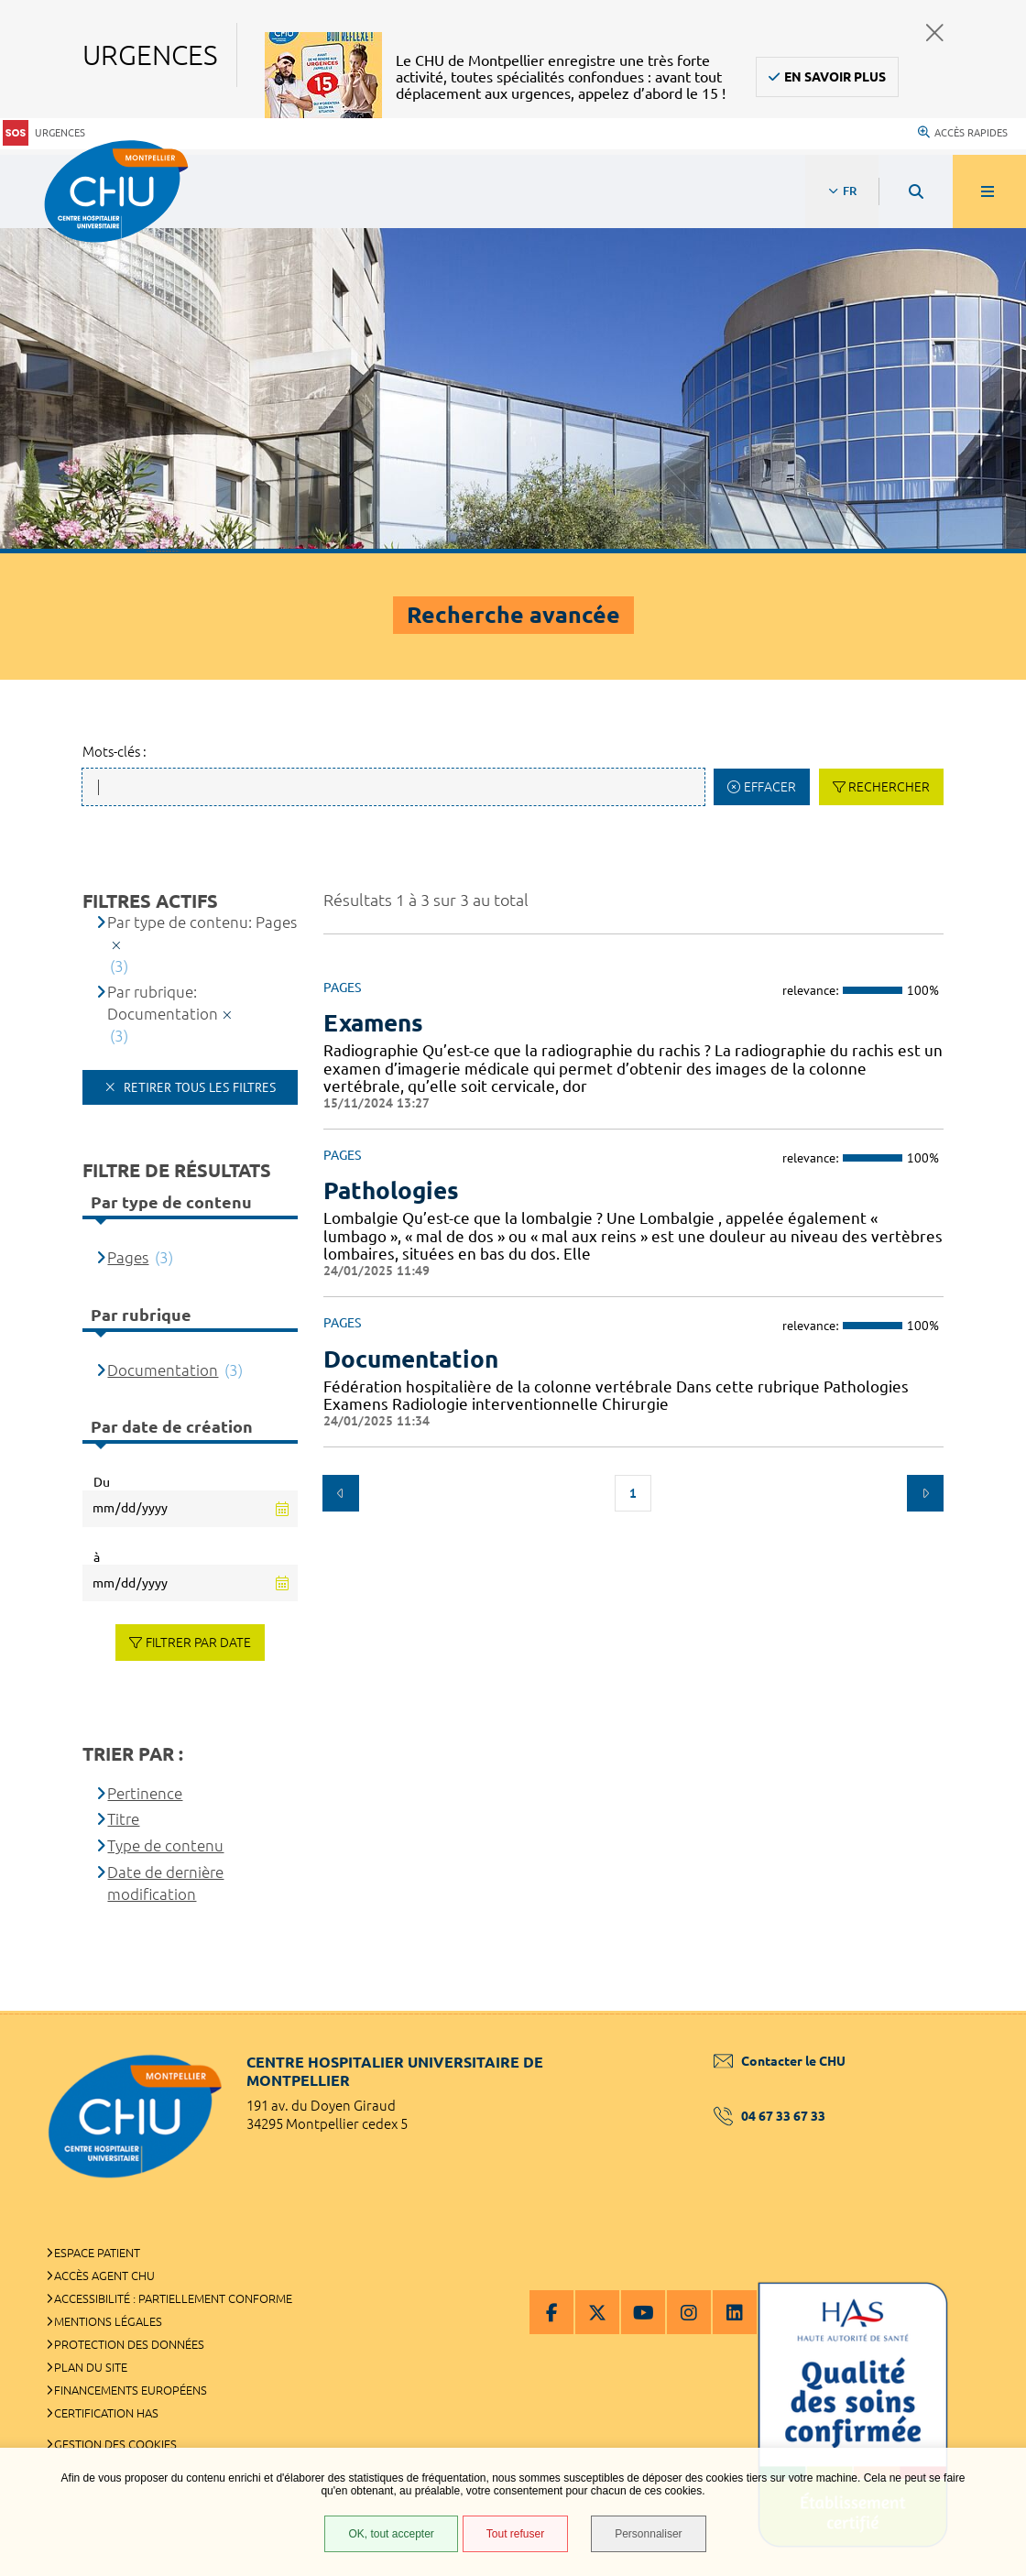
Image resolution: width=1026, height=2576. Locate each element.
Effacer (770, 787)
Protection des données (129, 2344)
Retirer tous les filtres (198, 1087)
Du (101, 1482)
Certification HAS (106, 2413)
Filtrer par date (198, 1642)
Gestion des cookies (115, 2444)
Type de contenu (165, 1845)
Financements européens (130, 2390)
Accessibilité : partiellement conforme (173, 2298)
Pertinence (144, 1793)
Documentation (162, 1370)
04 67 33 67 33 (769, 2116)
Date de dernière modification (165, 1883)
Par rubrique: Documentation (162, 1002)
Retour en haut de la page (980, 2010)
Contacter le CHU (780, 2061)
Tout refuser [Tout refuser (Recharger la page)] (515, 2533)
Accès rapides (963, 132)
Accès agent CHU (104, 2275)
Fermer (935, 32)
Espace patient (97, 2252)
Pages (127, 1257)
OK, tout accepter (390, 2533)
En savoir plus (835, 77)
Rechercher (889, 787)
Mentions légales (108, 2321)
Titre (123, 1819)
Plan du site (90, 2367)
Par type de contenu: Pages (202, 922)
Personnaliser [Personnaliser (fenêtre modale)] (648, 2533)
